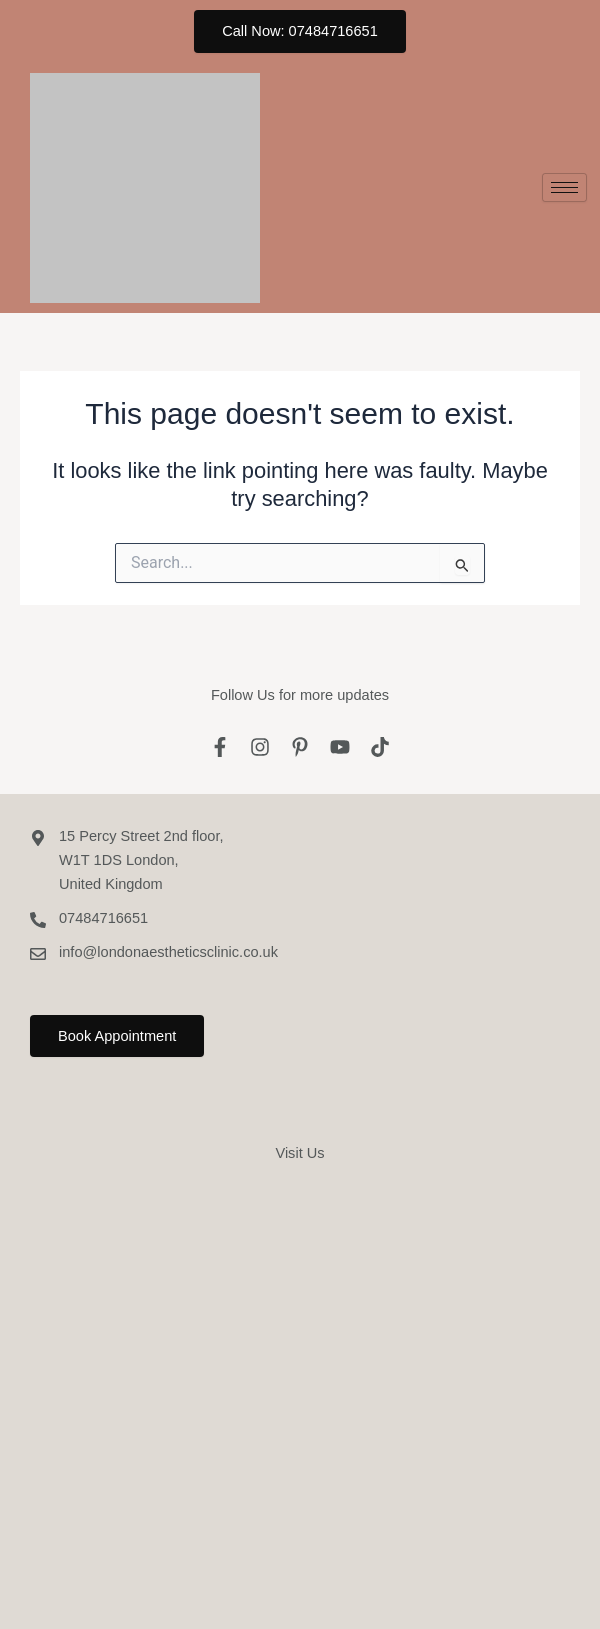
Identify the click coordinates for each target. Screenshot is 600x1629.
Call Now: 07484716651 (300, 31)
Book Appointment (117, 1036)
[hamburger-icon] (564, 187)
